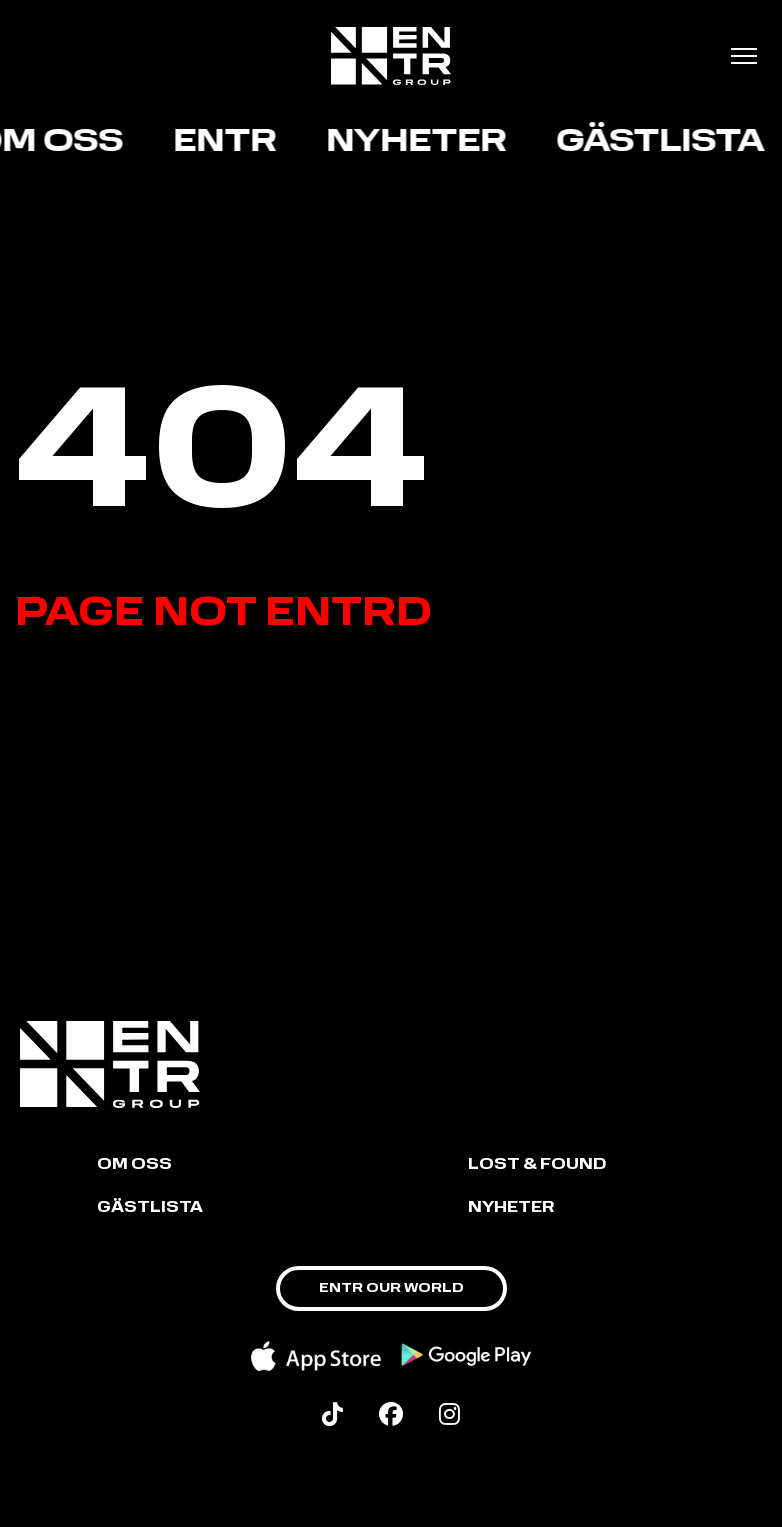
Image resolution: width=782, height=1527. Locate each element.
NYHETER (511, 1208)
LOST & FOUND (537, 1165)
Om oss (134, 1165)
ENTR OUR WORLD (391, 1288)
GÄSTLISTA (150, 1208)
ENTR (228, 143)
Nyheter (420, 143)
